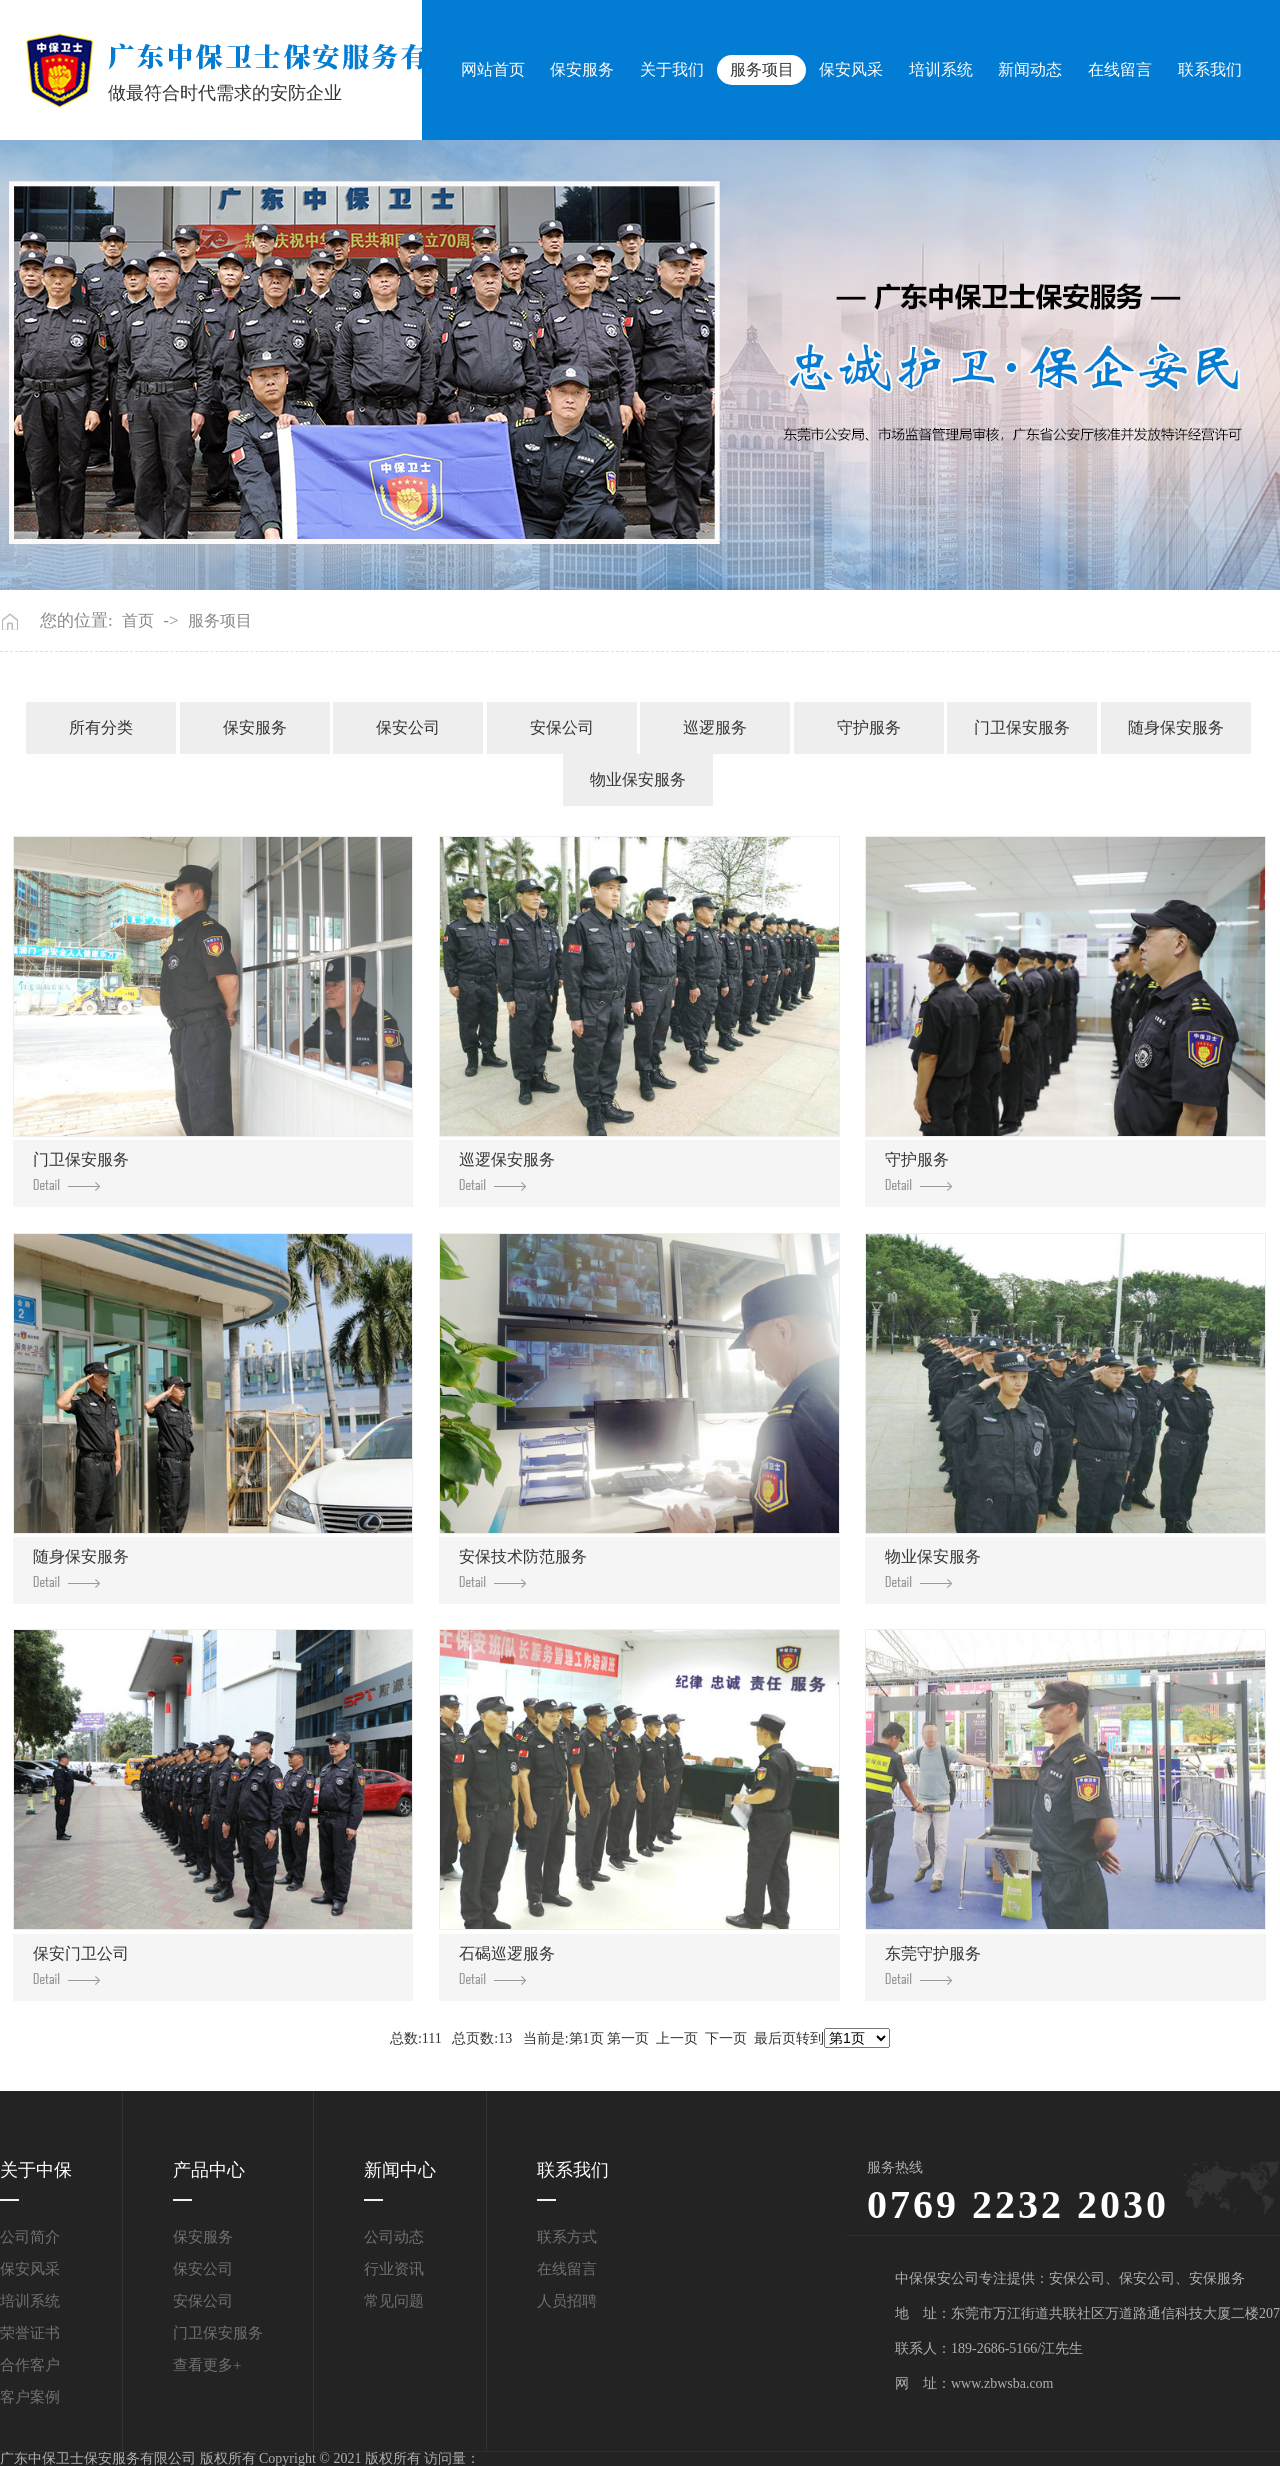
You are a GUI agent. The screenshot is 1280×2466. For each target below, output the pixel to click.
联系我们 (1210, 69)
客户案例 (30, 2397)
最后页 (775, 2038)
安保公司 (562, 727)
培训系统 (941, 69)
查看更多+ (207, 2365)
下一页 (726, 2038)
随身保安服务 (1176, 727)
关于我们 (672, 69)
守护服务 (869, 727)
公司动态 (394, 2237)
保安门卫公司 (81, 1965)
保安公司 (408, 727)
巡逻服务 (715, 727)
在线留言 (1120, 69)
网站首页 (493, 69)
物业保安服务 (638, 779)
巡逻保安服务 (507, 1171)
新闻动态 (1030, 69)
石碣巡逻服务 (507, 1965)
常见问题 (394, 2301)
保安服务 (582, 69)
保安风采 (851, 69)
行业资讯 (394, 2269)
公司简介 (30, 2237)
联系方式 (567, 2237)
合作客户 (30, 2365)
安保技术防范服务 (523, 1568)
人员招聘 (567, 2301)
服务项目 (762, 69)
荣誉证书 (30, 2333)
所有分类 (101, 727)
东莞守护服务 (933, 1965)
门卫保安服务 (1022, 727)
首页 (138, 621)
